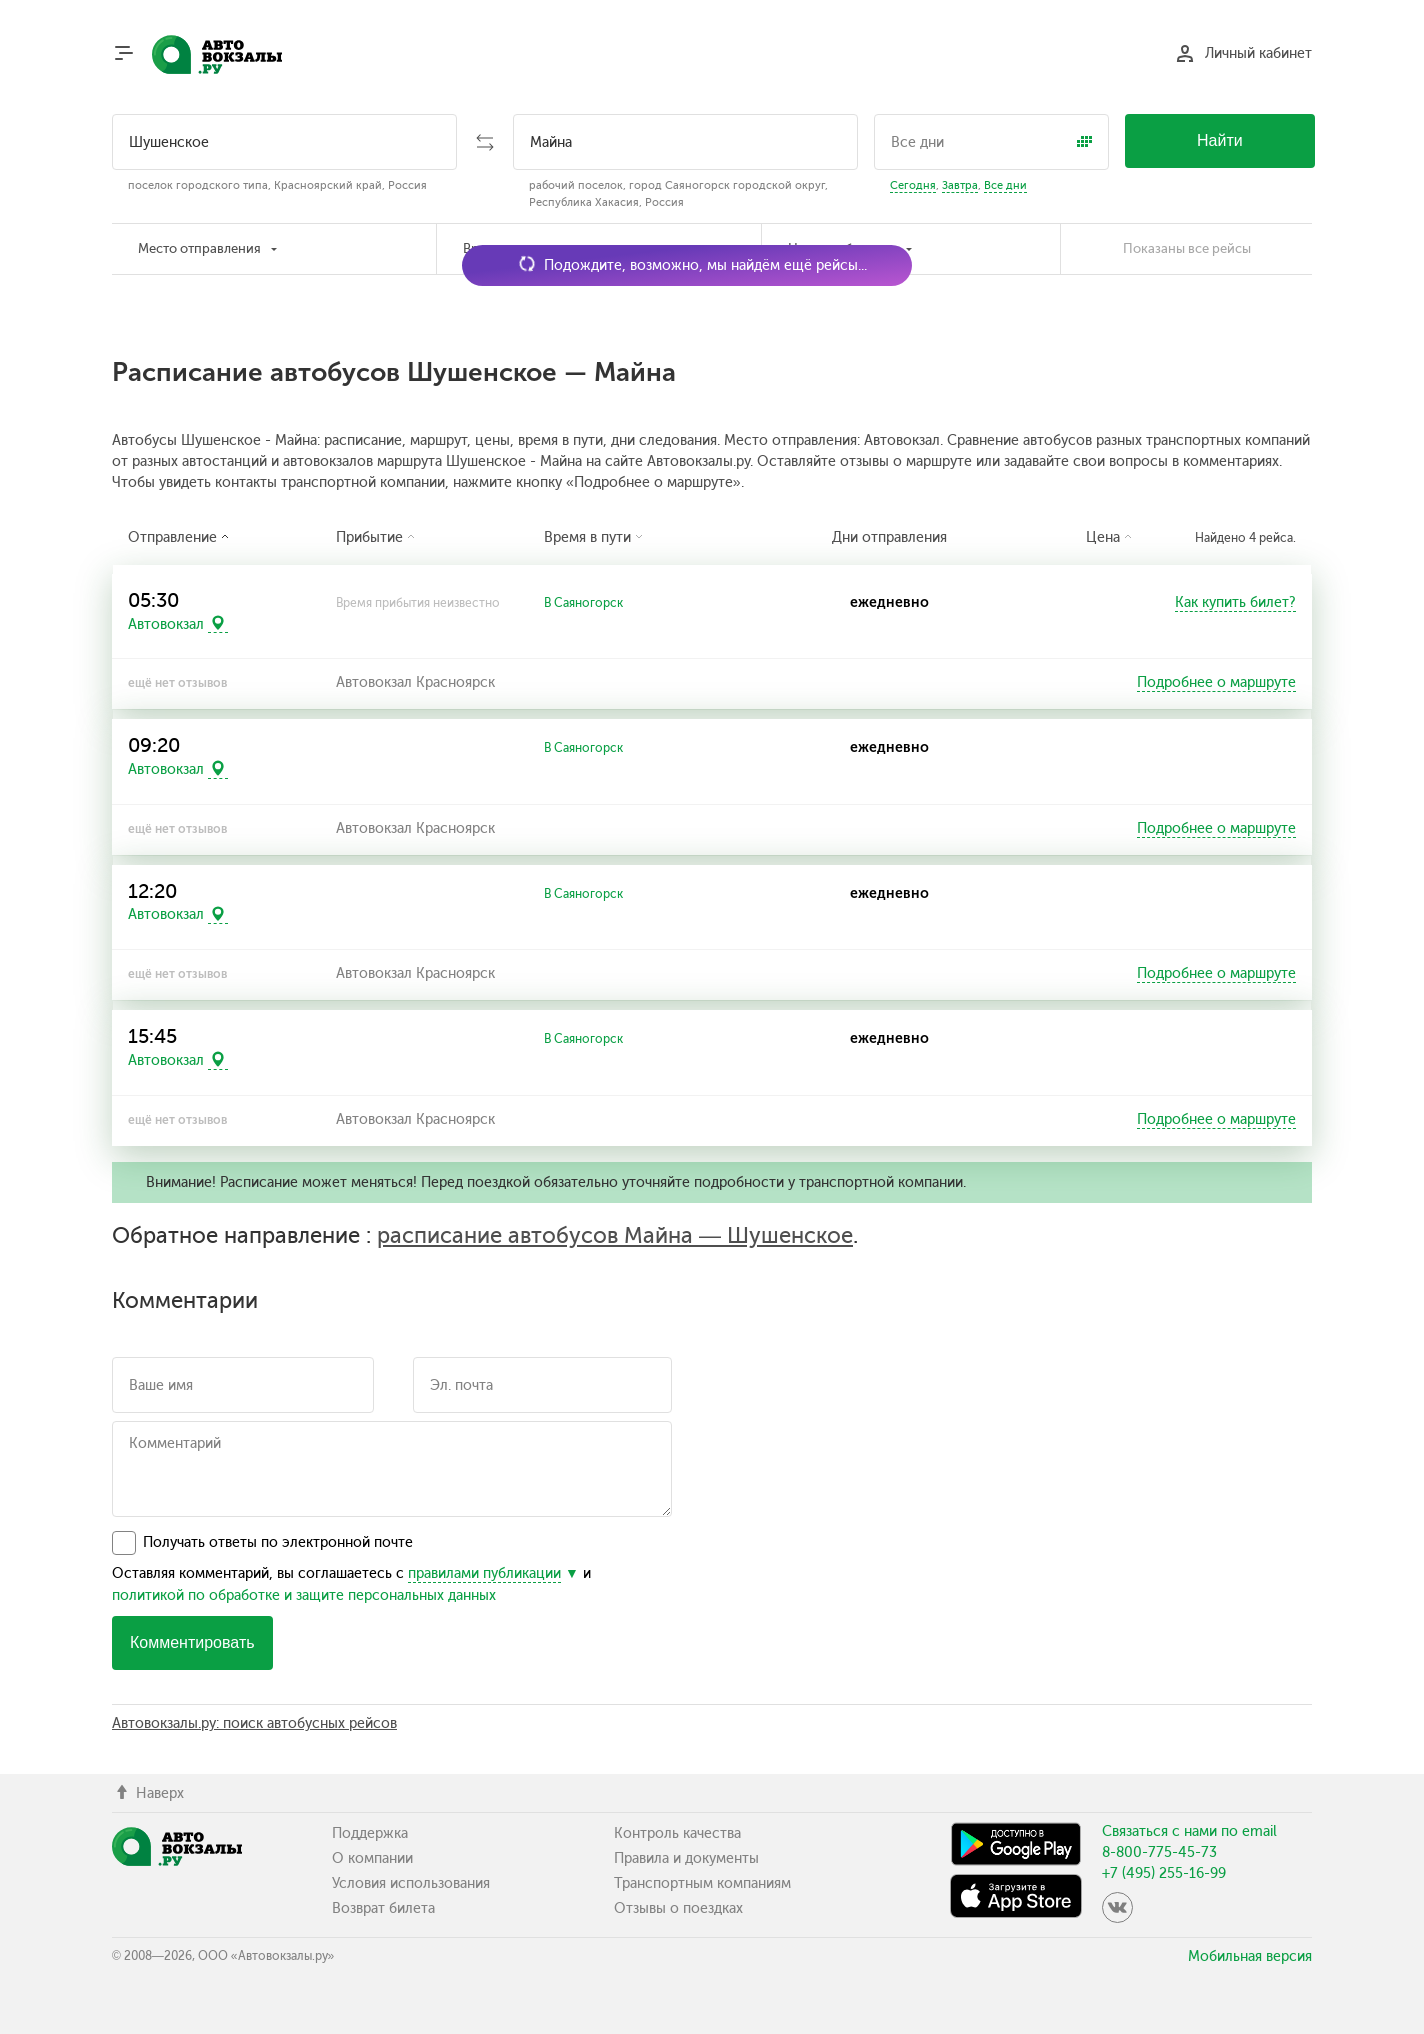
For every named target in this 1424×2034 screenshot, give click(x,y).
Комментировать (192, 1642)
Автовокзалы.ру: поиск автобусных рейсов (254, 1723)
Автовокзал (166, 623)
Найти (1220, 140)
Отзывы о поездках (678, 1908)
